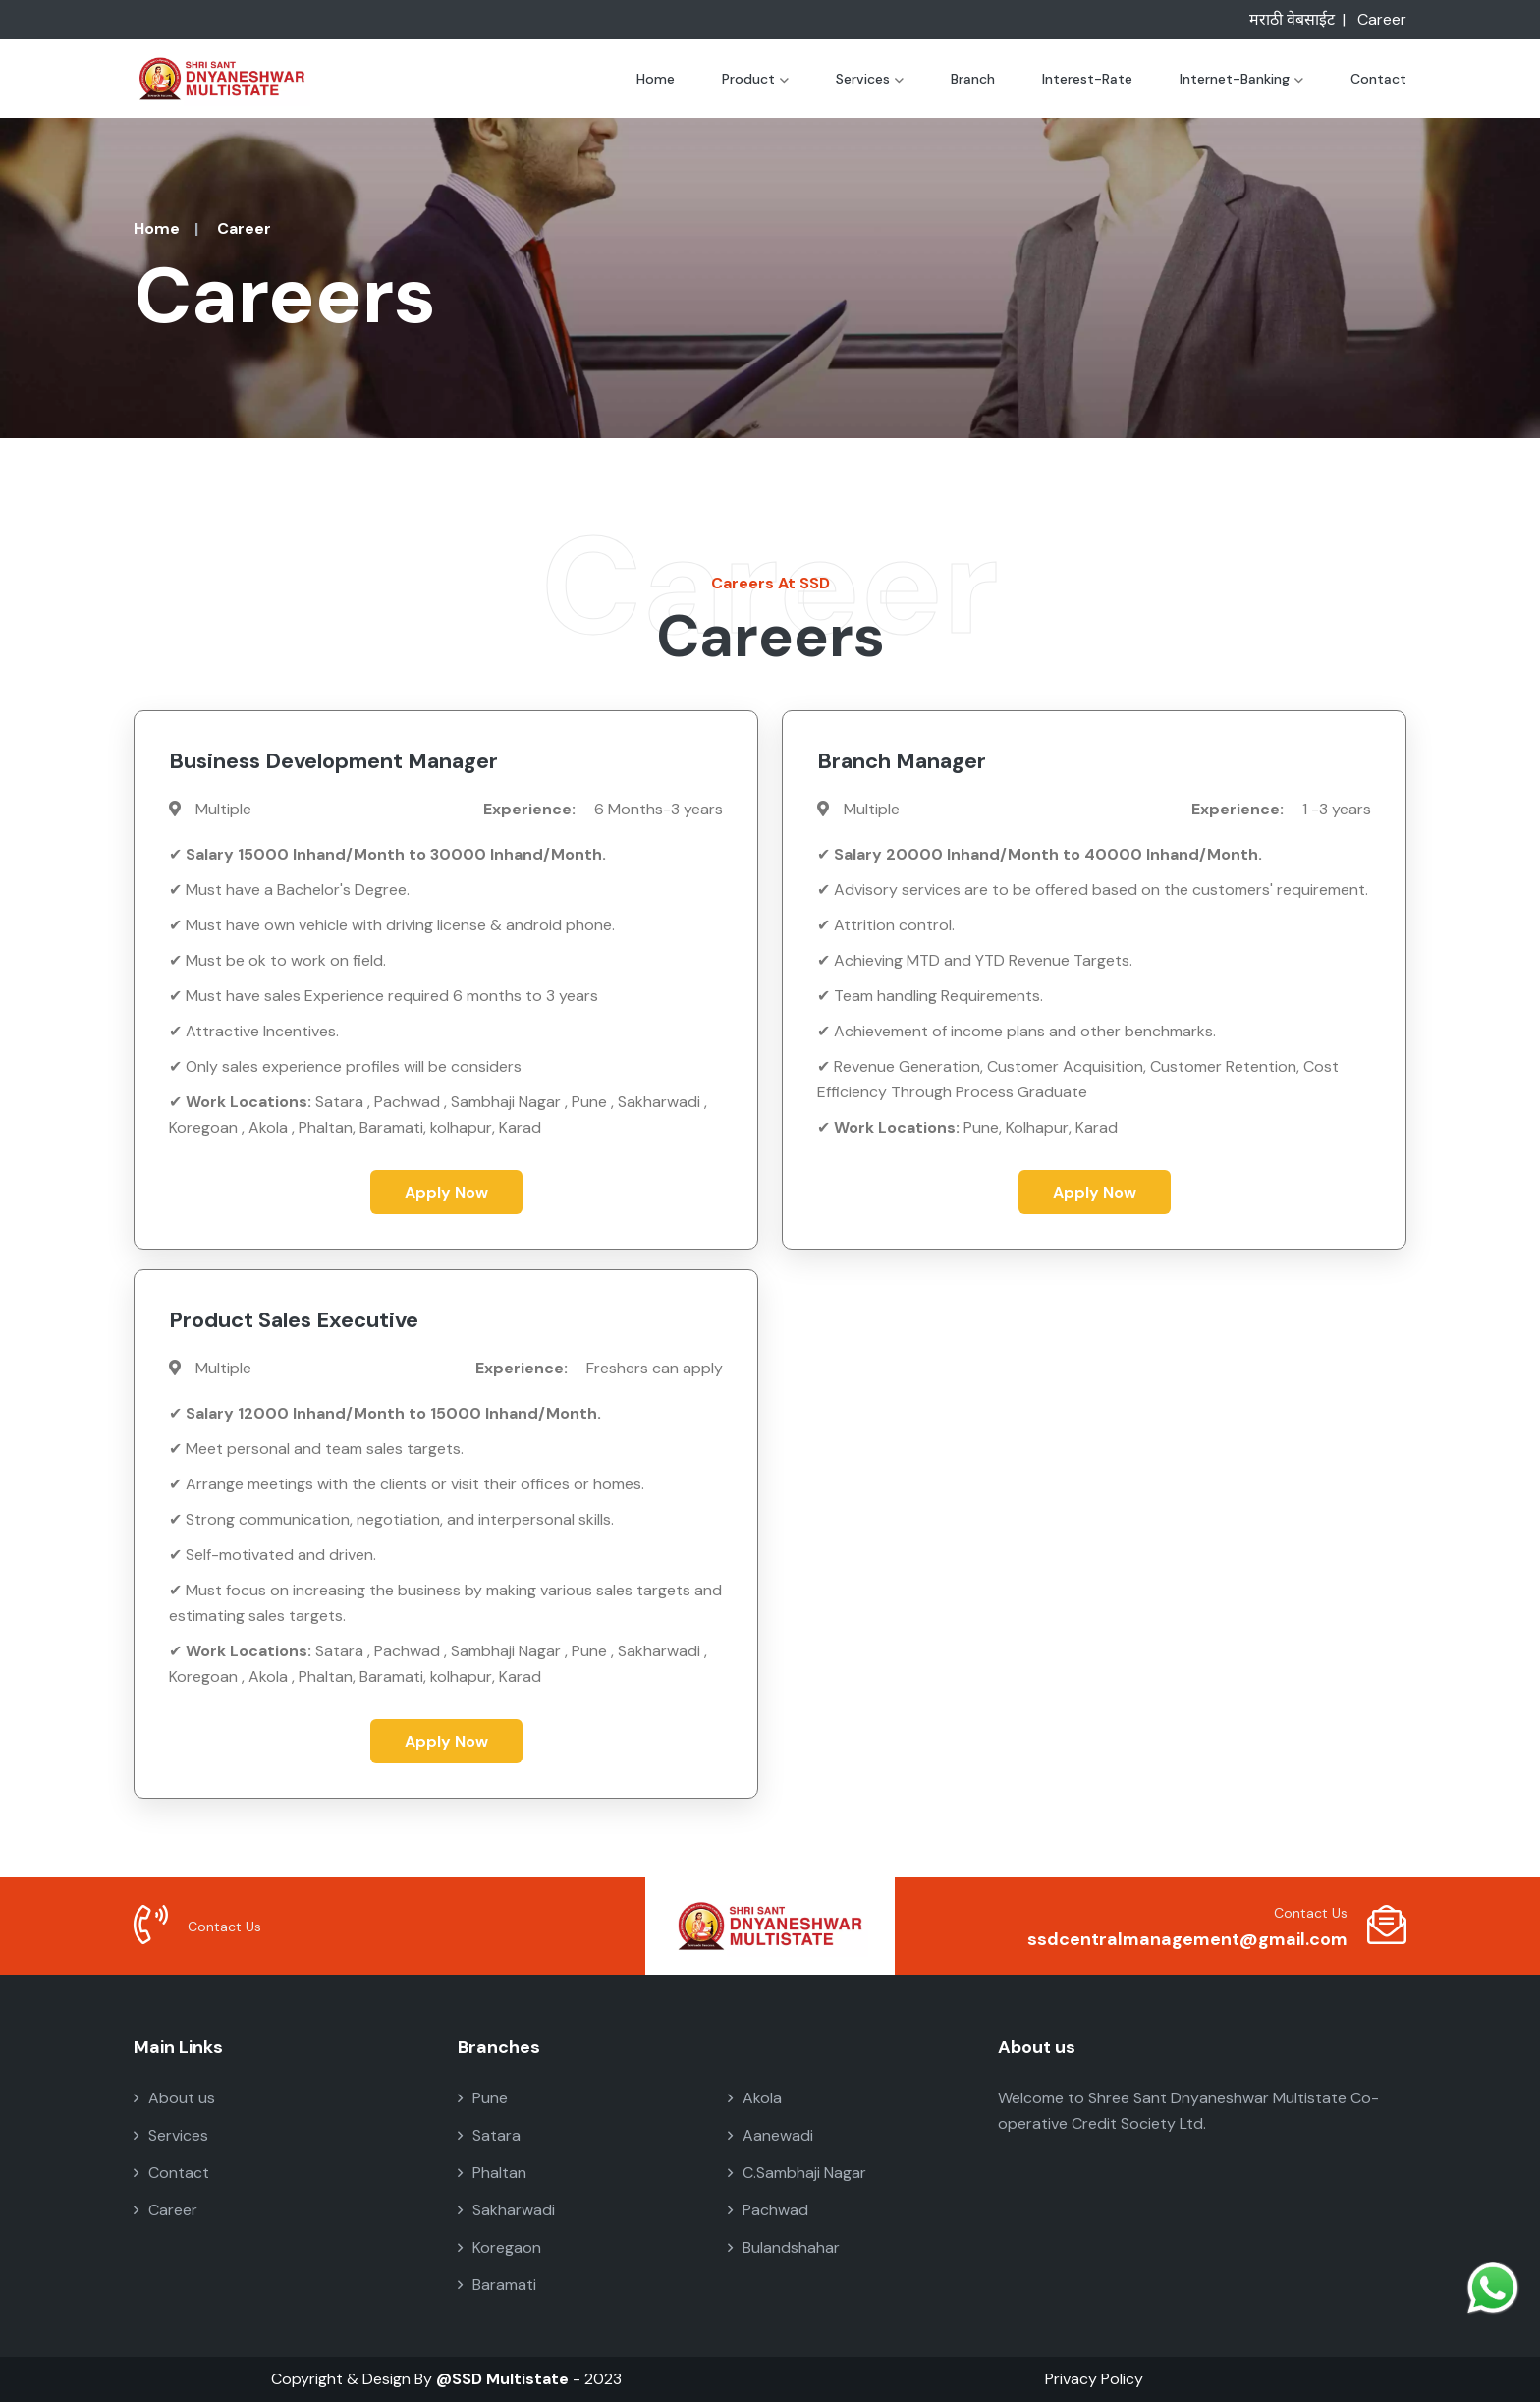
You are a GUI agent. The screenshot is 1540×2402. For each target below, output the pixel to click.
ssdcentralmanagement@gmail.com (1187, 1939)
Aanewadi (770, 2135)
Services (870, 78)
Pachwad (768, 2210)
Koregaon (499, 2247)
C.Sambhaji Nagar (797, 2172)
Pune (483, 2098)
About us (174, 2098)
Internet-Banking (1241, 78)
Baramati (497, 2284)
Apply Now (446, 1192)
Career (1381, 19)
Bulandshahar (784, 2247)
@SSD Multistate (502, 2379)
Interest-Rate (1087, 78)
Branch (973, 78)
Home (655, 78)
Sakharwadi (506, 2210)
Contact (1378, 78)
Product (755, 78)
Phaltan (492, 2172)
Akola (755, 2098)
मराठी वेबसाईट (1292, 19)
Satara (489, 2135)
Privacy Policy (1094, 2379)
